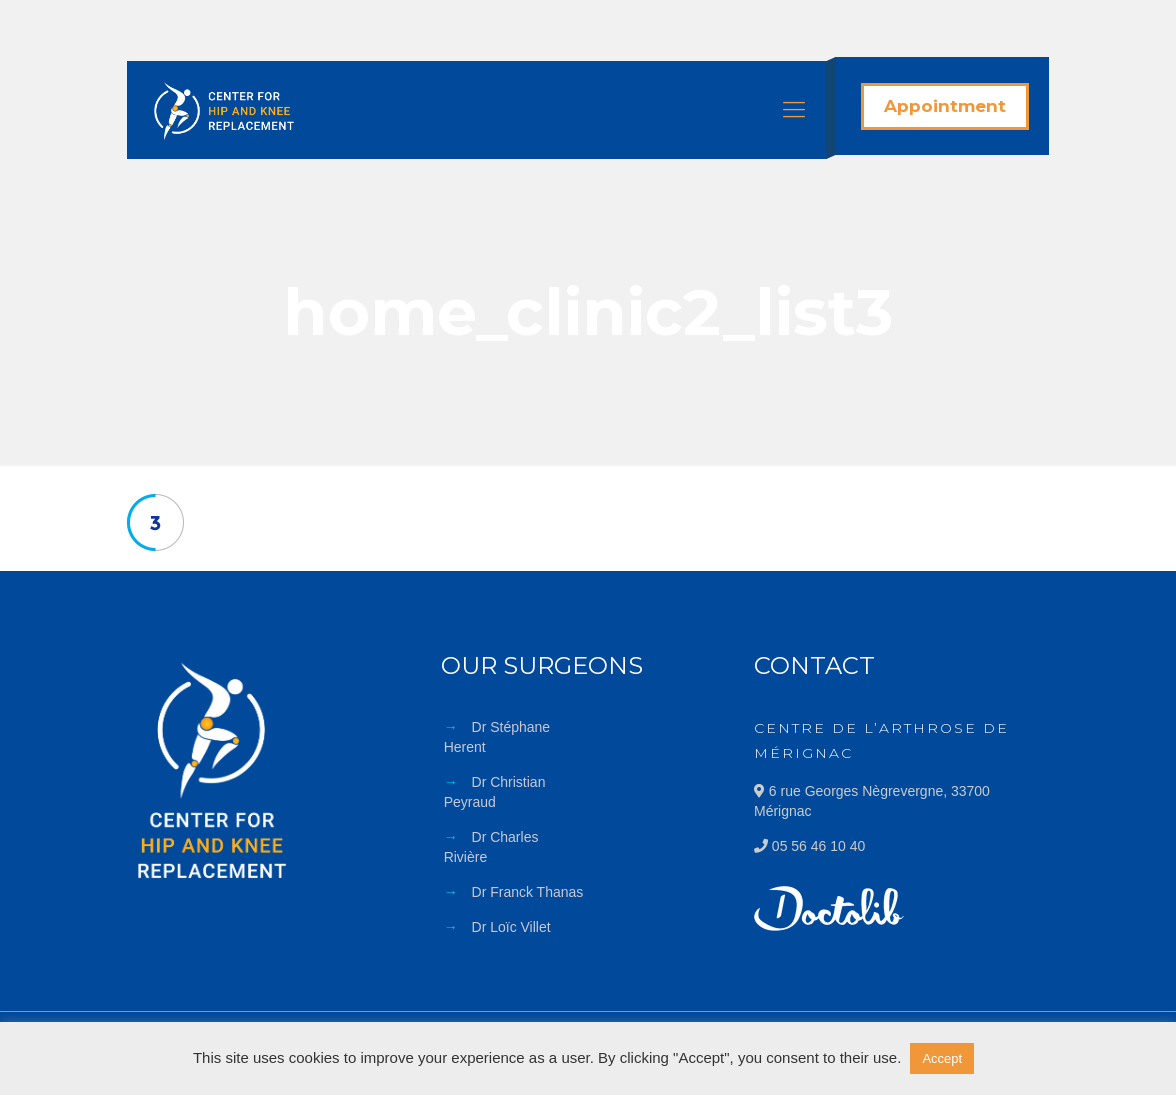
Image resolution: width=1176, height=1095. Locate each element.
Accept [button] (942, 1058)
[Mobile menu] (794, 110)
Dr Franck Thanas (528, 892)
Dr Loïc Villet (511, 927)
